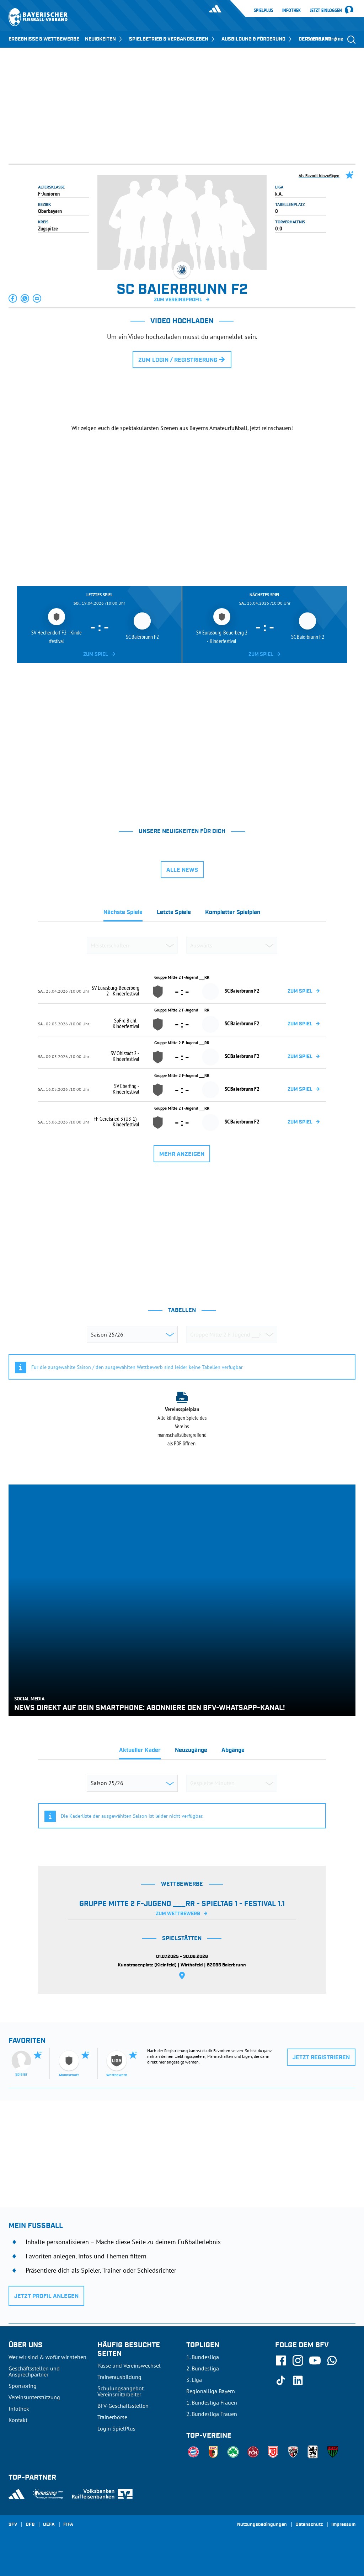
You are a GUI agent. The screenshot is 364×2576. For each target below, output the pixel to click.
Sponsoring (23, 2385)
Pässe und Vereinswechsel (129, 2365)
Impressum (343, 2525)
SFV (13, 2525)
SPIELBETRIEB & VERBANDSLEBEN (172, 39)
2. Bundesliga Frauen (211, 2413)
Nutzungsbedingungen (262, 2525)
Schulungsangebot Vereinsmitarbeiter (120, 2391)
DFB (30, 2525)
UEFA (49, 2525)
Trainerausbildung (119, 2376)
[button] (13, 298)
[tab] (123, 914)
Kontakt (18, 2419)
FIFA (68, 2525)
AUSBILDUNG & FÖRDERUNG (257, 39)
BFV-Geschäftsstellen (123, 2405)
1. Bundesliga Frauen (211, 2402)
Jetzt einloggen (326, 10)
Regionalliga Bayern (210, 2391)
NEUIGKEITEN (104, 39)
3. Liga (194, 2379)
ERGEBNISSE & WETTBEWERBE (44, 39)
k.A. (279, 193)
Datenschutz (309, 2525)
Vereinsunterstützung (34, 2397)
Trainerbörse (112, 2417)
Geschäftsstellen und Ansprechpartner (34, 2371)
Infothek (291, 10)
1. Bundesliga (202, 2356)
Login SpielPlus (116, 2428)
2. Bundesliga (202, 2368)
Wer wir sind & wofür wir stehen (47, 2356)
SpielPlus (263, 10)
